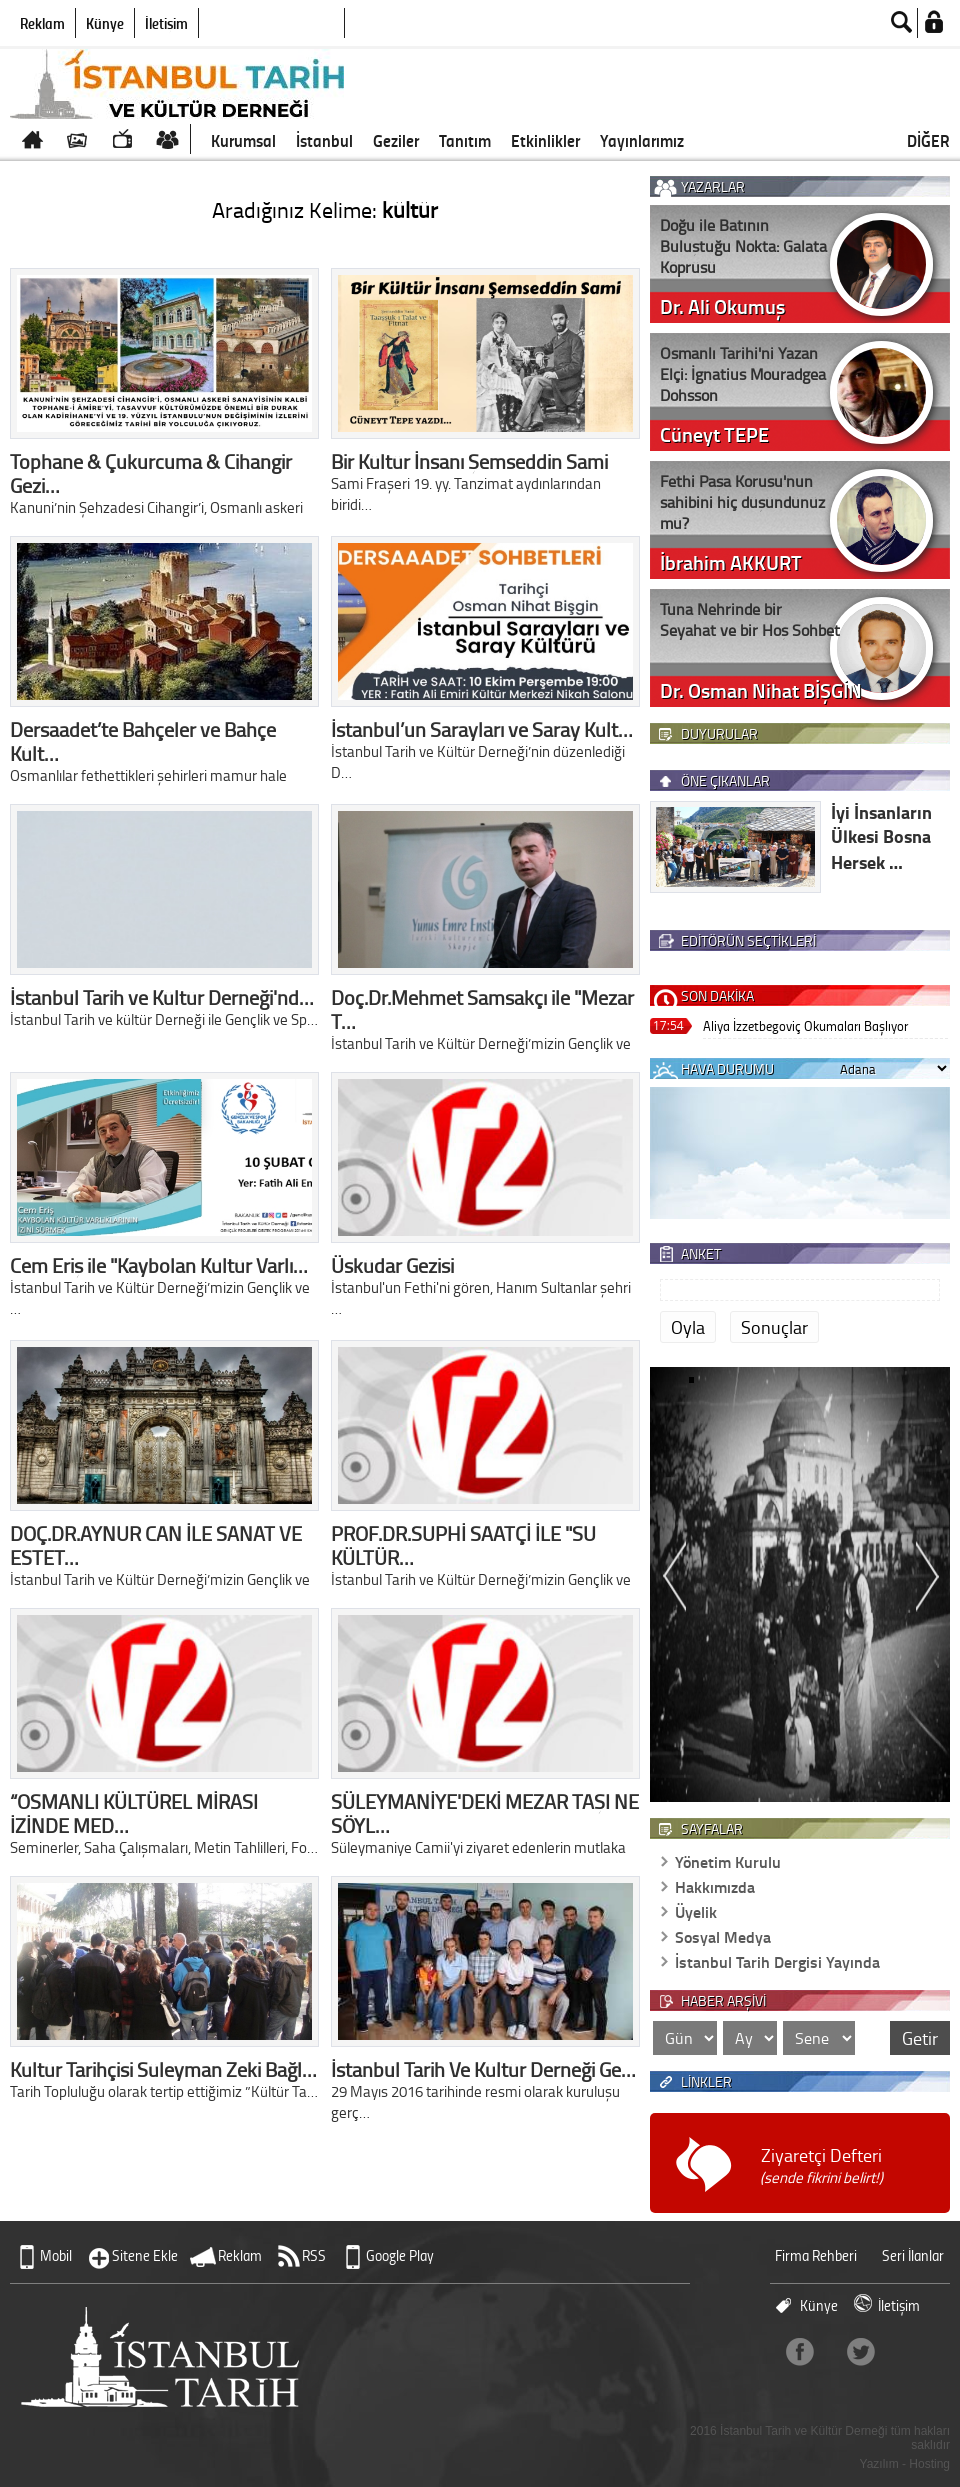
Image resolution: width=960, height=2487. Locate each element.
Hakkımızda (715, 1886)
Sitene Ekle (145, 2255)
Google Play (400, 2255)
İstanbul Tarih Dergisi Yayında (777, 1961)
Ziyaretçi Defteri (821, 2165)
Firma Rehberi (816, 2255)
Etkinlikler (545, 140)
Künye (105, 23)
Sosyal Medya (723, 1936)
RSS (314, 2255)
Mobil (56, 2255)
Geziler (396, 140)
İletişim (166, 23)
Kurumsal (243, 140)
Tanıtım (465, 140)
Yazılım (879, 2464)
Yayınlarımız (642, 140)
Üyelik (696, 1911)
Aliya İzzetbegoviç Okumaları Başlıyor (805, 1025)
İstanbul (324, 140)
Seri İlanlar (913, 2255)
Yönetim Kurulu (728, 1861)
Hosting (929, 2464)
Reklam (42, 23)
